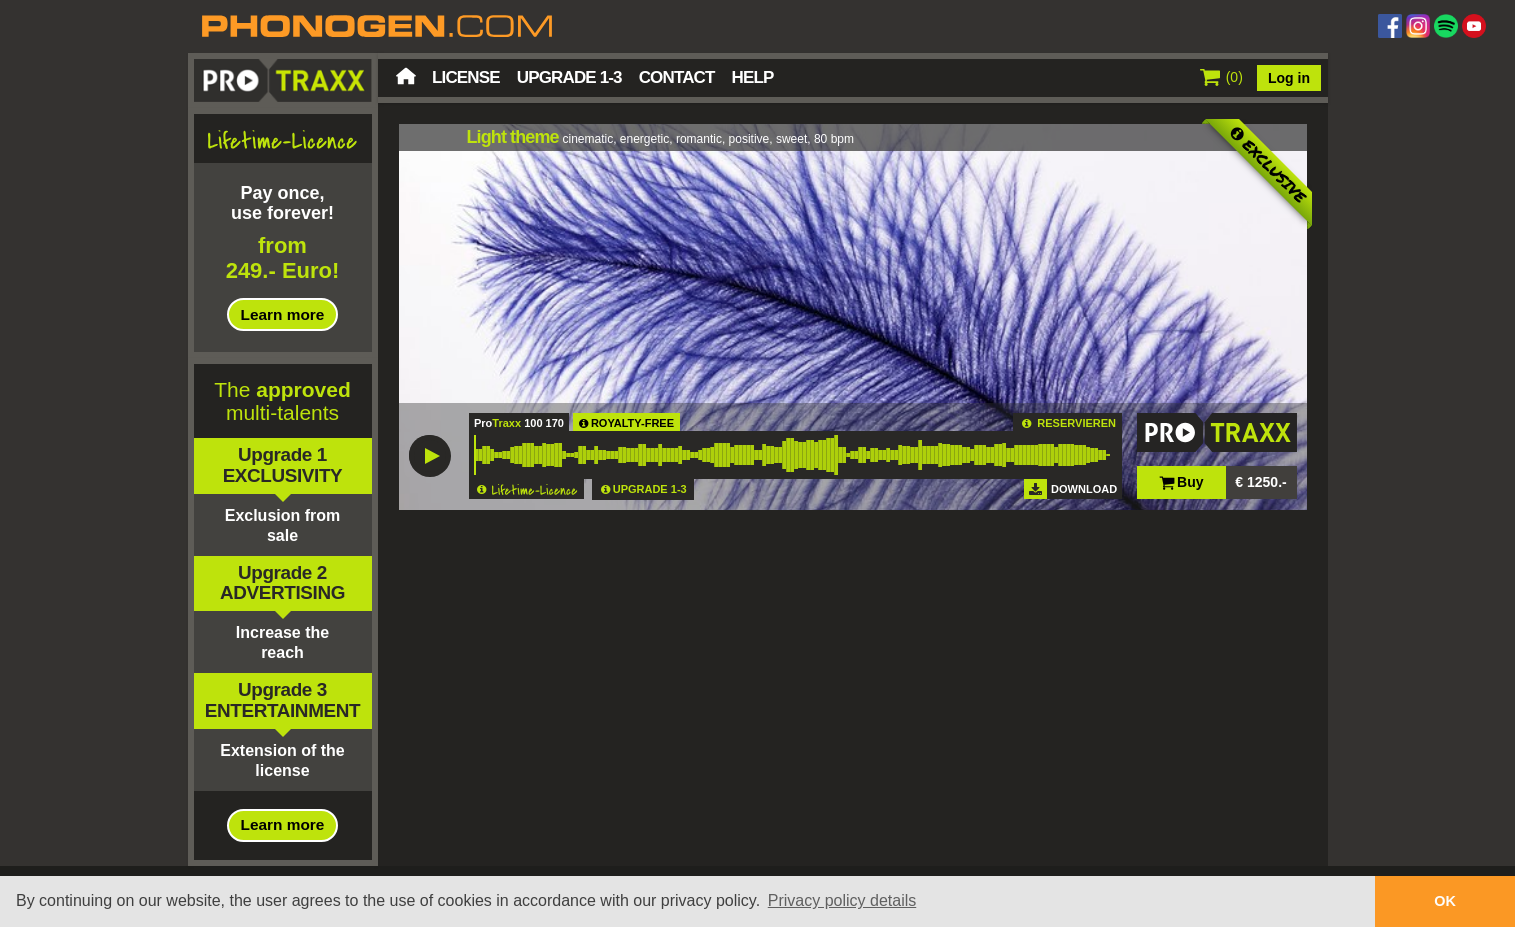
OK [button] (1445, 901)
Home (406, 76)
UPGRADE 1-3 (650, 489)
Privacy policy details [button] (842, 900)
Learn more (283, 314)
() (1221, 77)
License (466, 77)
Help (753, 77)
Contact (677, 77)
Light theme (513, 137)
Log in (1289, 78)
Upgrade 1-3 (569, 77)
